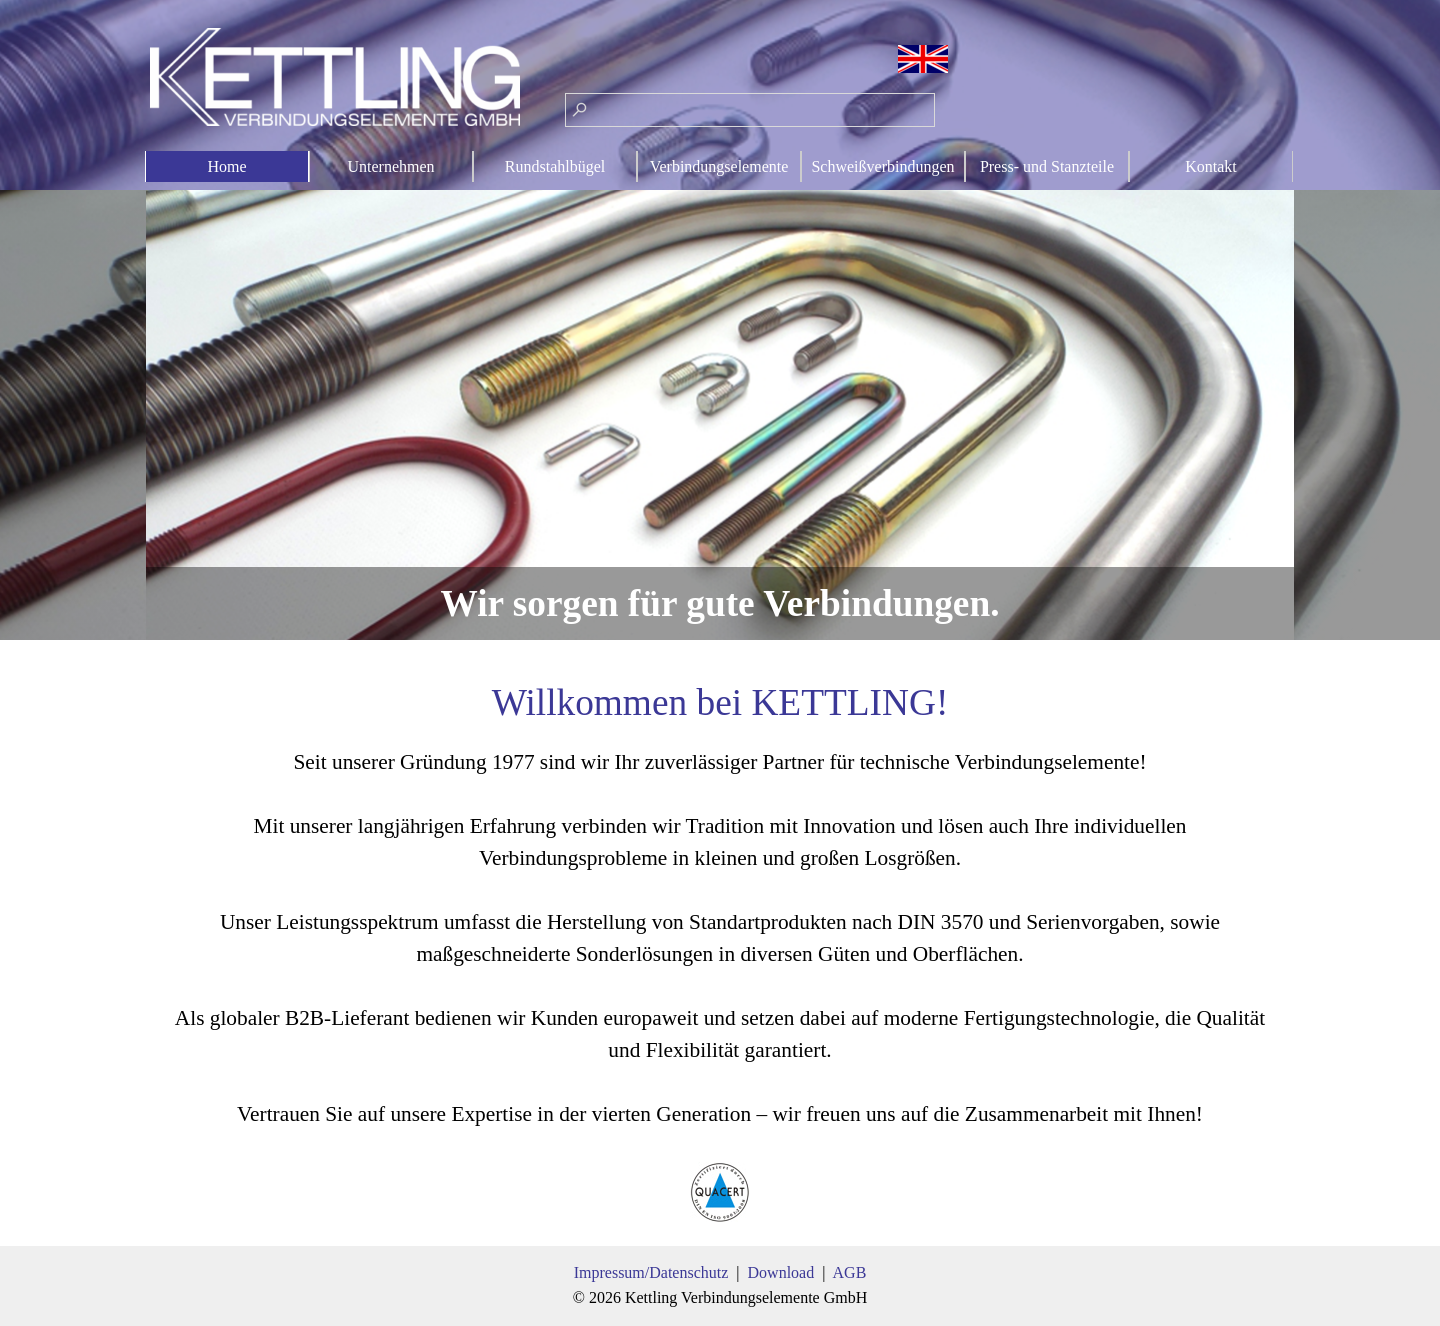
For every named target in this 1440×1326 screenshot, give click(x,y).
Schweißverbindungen (882, 166)
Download (781, 1272)
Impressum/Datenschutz (651, 1272)
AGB (850, 1272)
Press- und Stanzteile (1047, 166)
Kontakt (1211, 166)
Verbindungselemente (719, 166)
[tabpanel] (720, 950)
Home (226, 166)
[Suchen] (750, 110)
